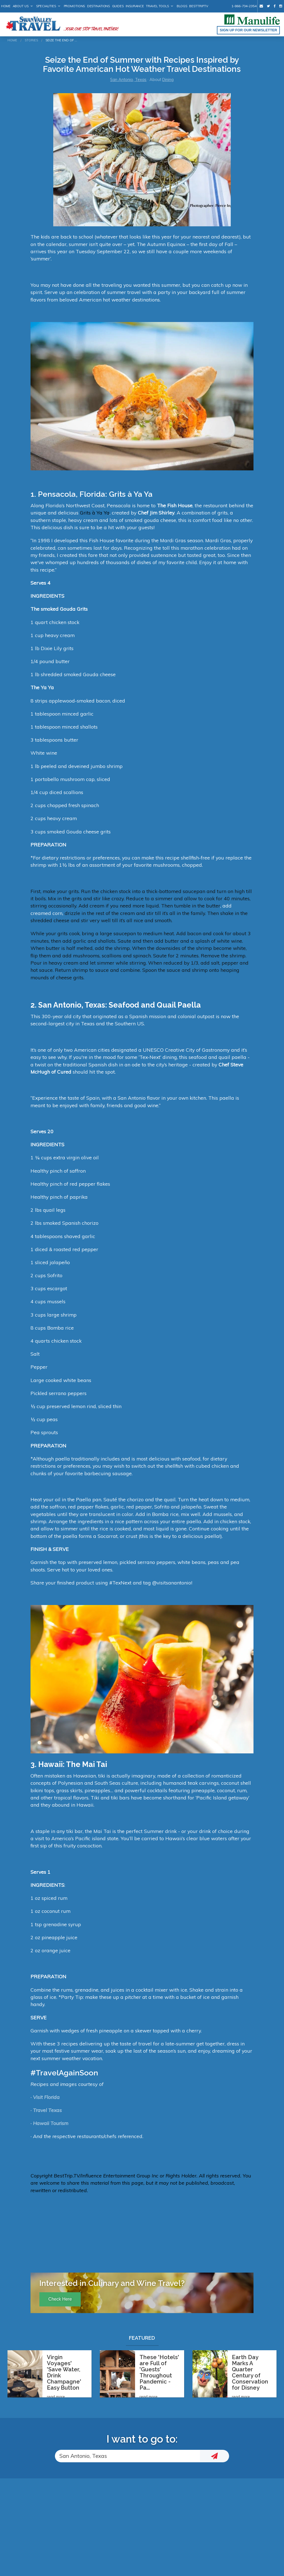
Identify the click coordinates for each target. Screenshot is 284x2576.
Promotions (74, 6)
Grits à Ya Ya (95, 512)
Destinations (98, 6)
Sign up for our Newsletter (248, 30)
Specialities (46, 6)
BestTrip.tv (198, 6)
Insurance (135, 6)
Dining (168, 79)
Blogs (182, 6)
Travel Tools (157, 6)
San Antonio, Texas (128, 79)
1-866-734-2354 (243, 6)
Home (6, 6)
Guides (118, 6)
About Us (21, 6)
